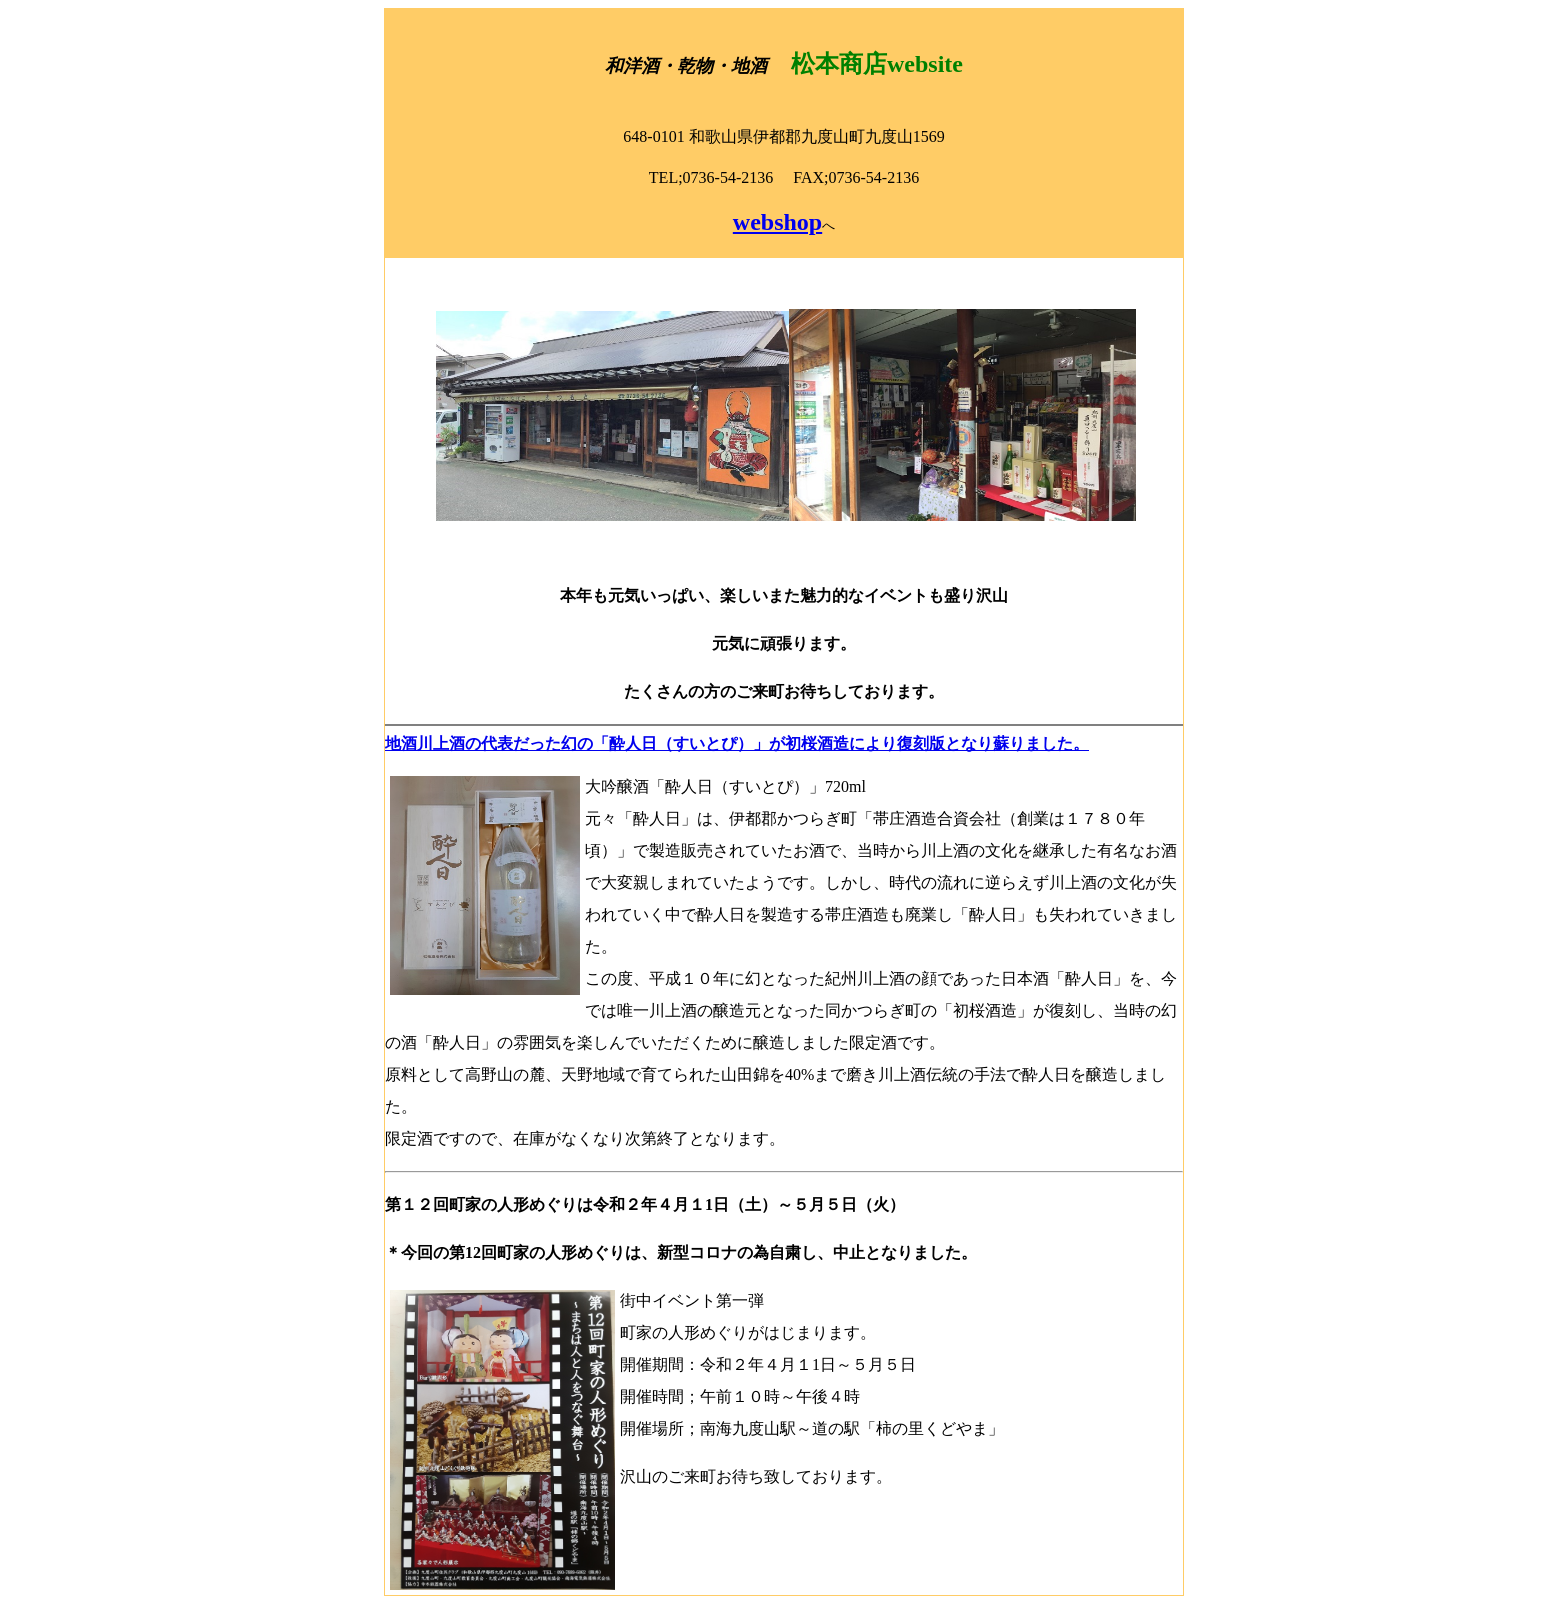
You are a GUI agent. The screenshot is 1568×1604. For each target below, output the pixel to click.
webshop (777, 222)
